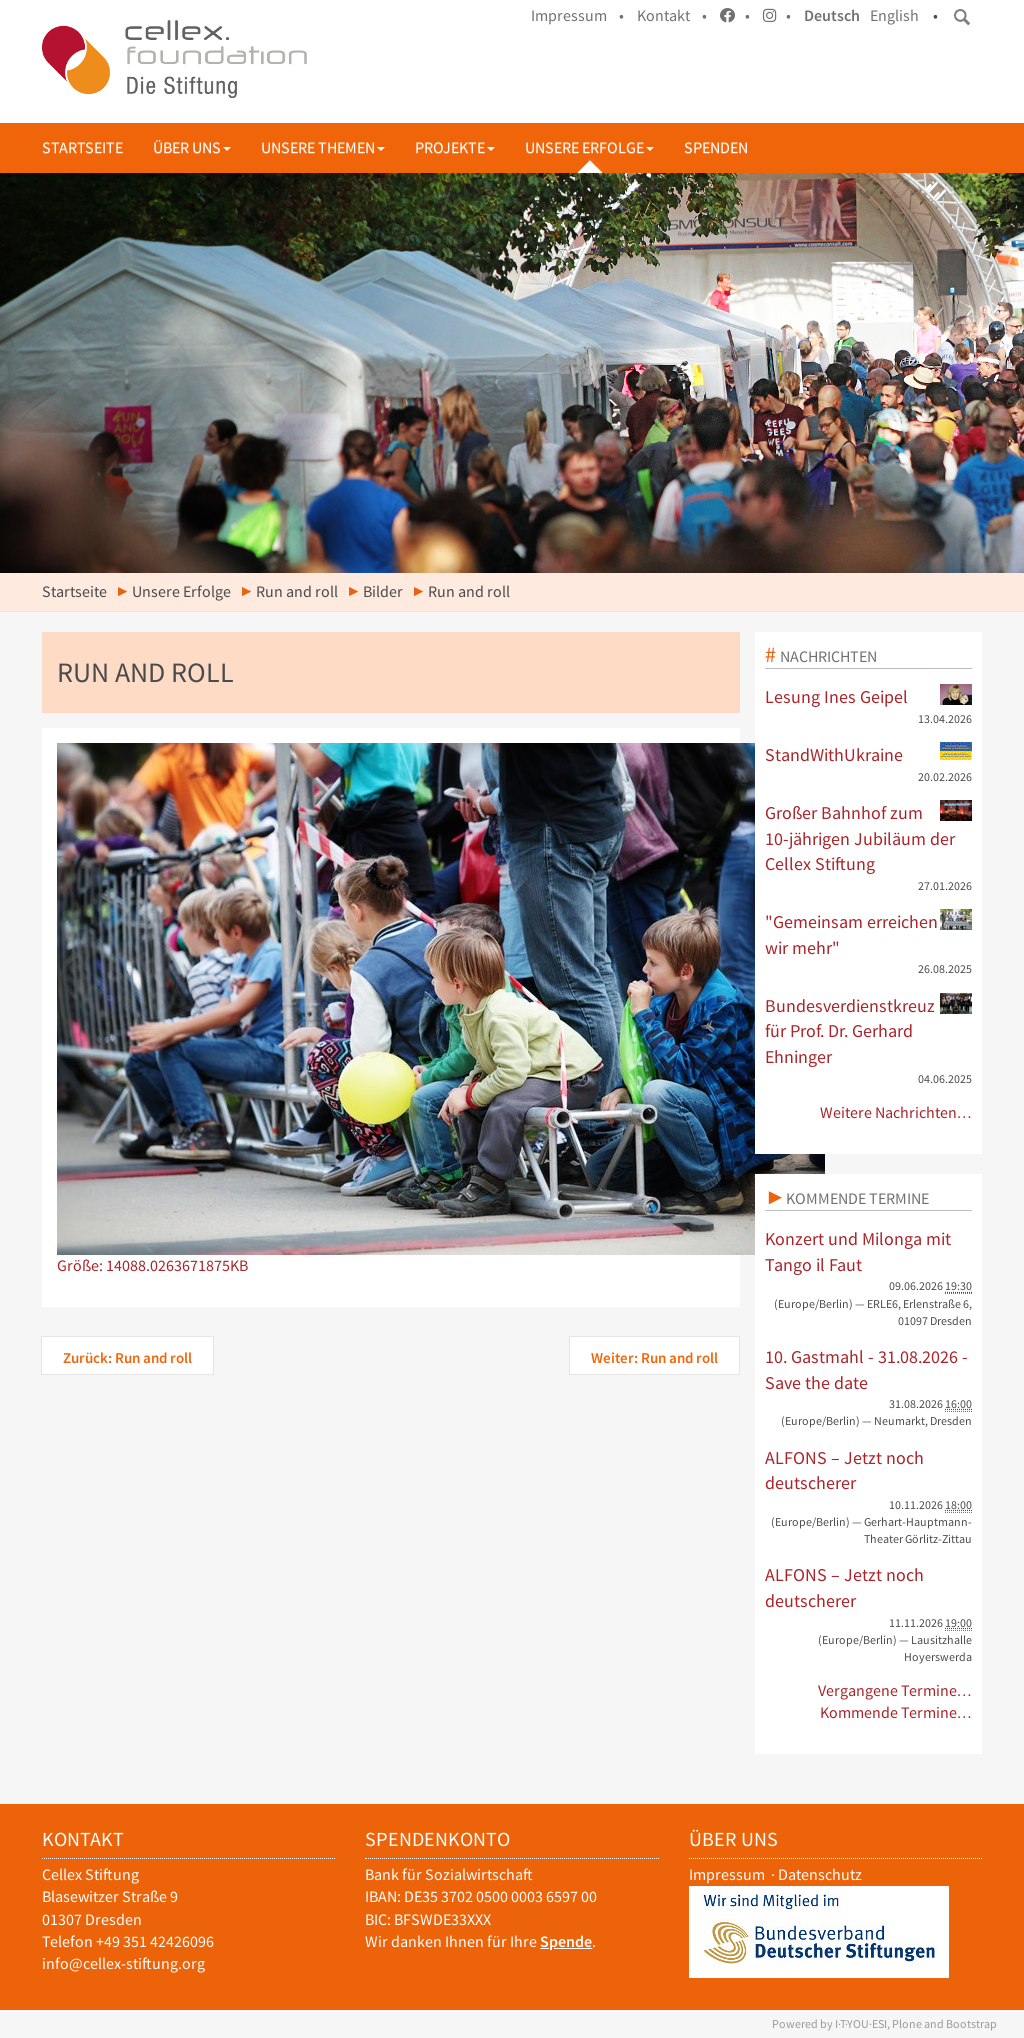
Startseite (82, 147)
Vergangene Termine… (895, 1690)
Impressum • (577, 15)
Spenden (716, 147)
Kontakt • (672, 15)
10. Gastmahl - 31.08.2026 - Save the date (866, 1369)
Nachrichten (828, 656)
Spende (566, 1941)
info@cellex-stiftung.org (123, 1963)
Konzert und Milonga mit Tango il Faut (858, 1251)
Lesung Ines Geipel (869, 696)
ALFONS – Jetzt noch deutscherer (844, 1470)
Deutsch (832, 15)
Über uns (192, 147)
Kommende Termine (857, 1198)
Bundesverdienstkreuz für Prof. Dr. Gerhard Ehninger (869, 1030)
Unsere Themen (323, 147)
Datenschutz (820, 1874)
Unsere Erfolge (589, 147)
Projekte (455, 147)
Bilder (383, 591)
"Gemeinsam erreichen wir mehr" (869, 934)
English (894, 15)
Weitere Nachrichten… (896, 1112)
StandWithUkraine (869, 754)
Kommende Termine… (896, 1712)
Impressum (727, 1874)
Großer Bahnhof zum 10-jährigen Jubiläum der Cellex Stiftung (869, 837)
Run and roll (297, 591)
